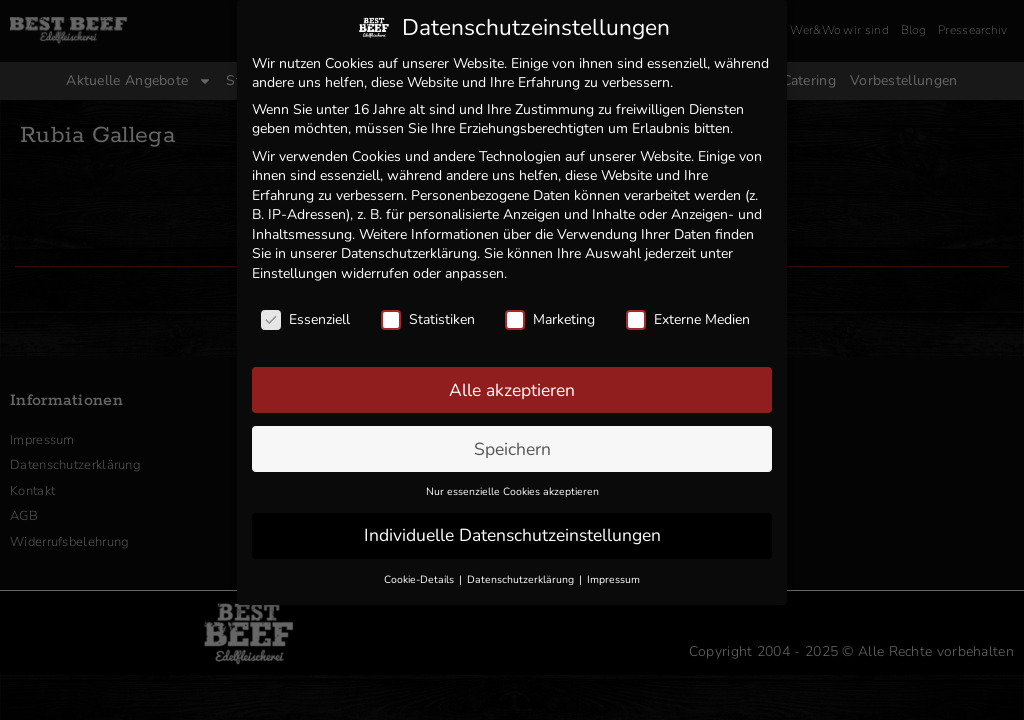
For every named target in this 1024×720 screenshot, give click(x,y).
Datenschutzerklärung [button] (522, 576)
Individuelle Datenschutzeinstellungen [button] (512, 532)
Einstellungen (294, 270)
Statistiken (428, 315)
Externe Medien (688, 315)
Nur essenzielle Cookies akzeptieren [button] (512, 488)
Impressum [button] (613, 576)
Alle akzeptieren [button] (512, 386)
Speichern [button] (512, 445)
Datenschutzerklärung (409, 250)
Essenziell (305, 315)
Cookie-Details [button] (420, 576)
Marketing (550, 315)
